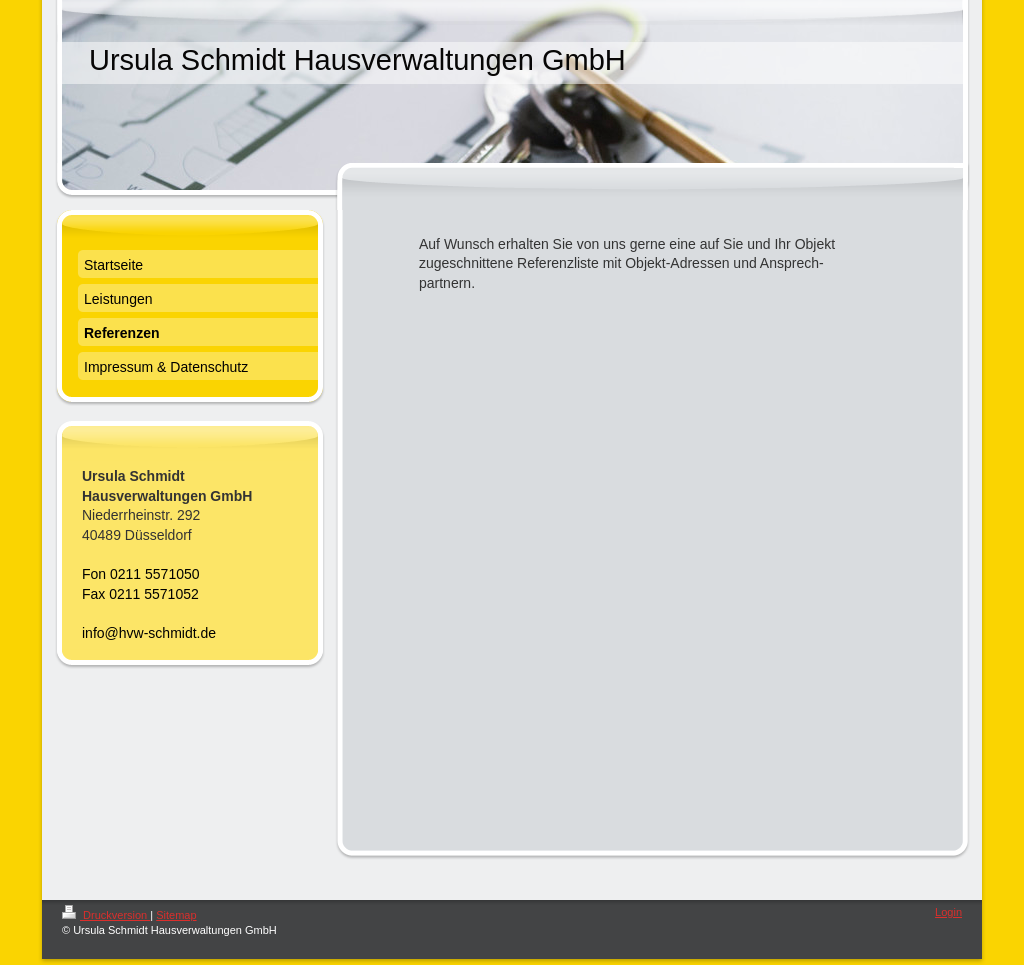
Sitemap (176, 915)
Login (948, 912)
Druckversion (106, 915)
